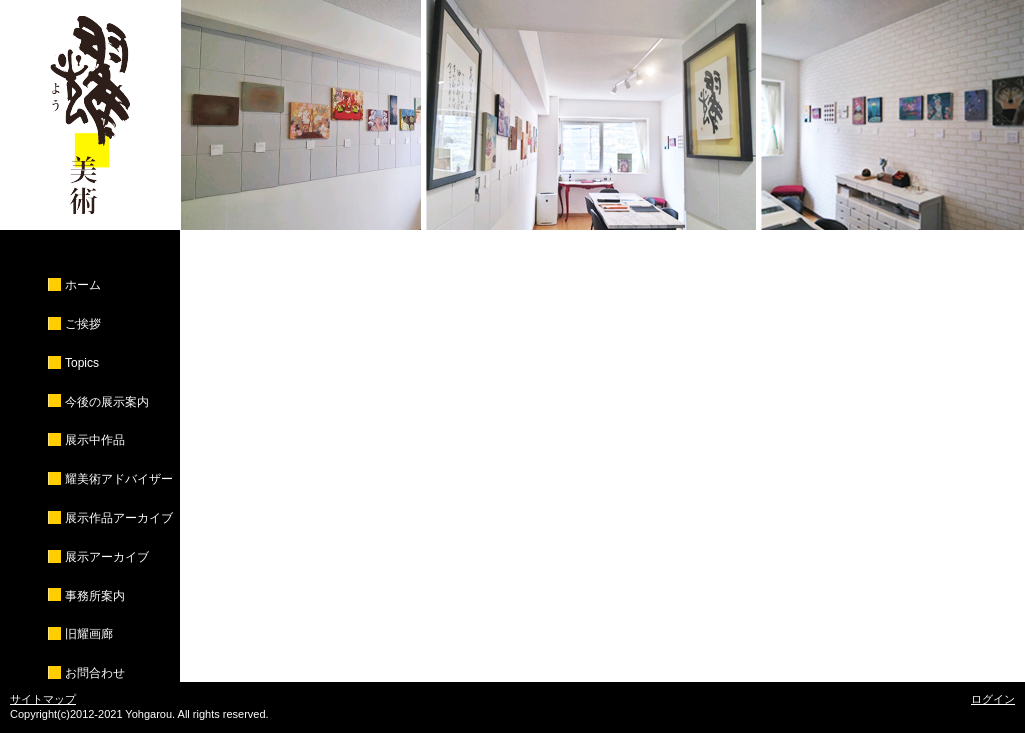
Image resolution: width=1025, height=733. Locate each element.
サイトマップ (43, 699)
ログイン (993, 699)
